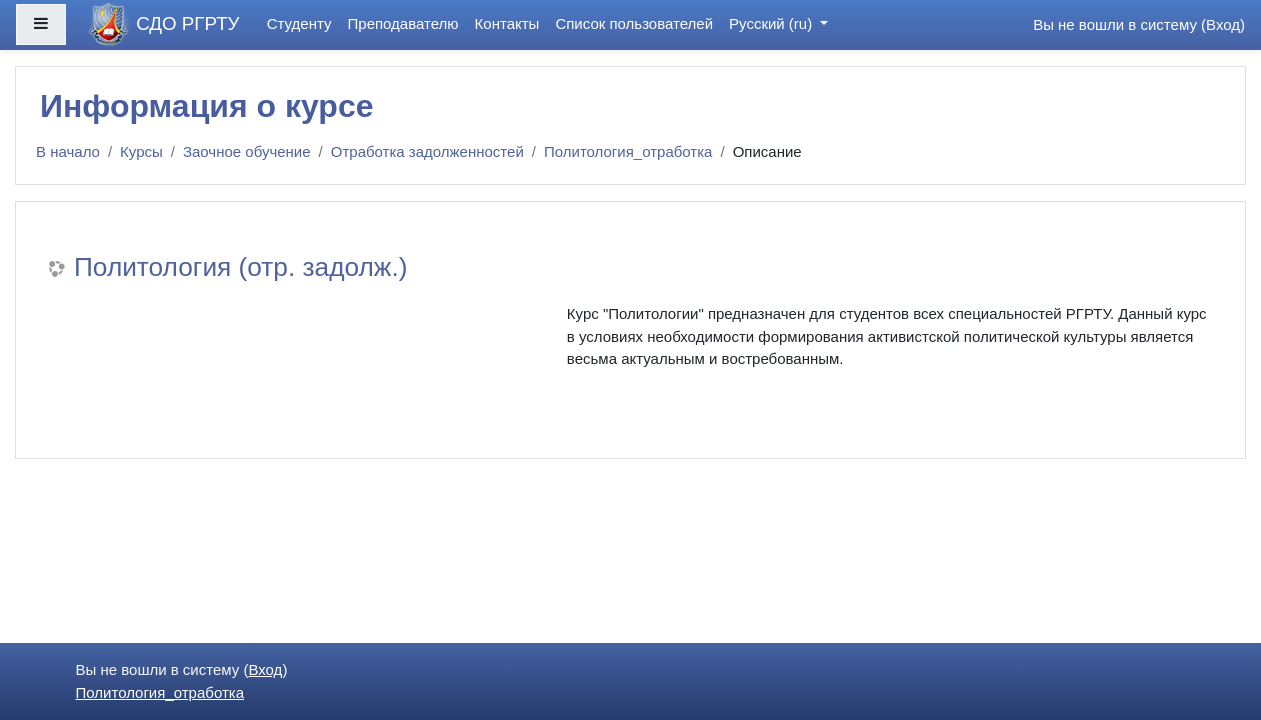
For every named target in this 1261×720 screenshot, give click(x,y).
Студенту (299, 23)
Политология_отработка (628, 151)
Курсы (141, 151)
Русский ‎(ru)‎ (772, 23)
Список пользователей (634, 23)
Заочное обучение (247, 151)
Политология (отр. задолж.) (240, 267)
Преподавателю (403, 23)
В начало (68, 151)
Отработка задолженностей (427, 151)
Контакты (507, 23)
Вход (1223, 24)
